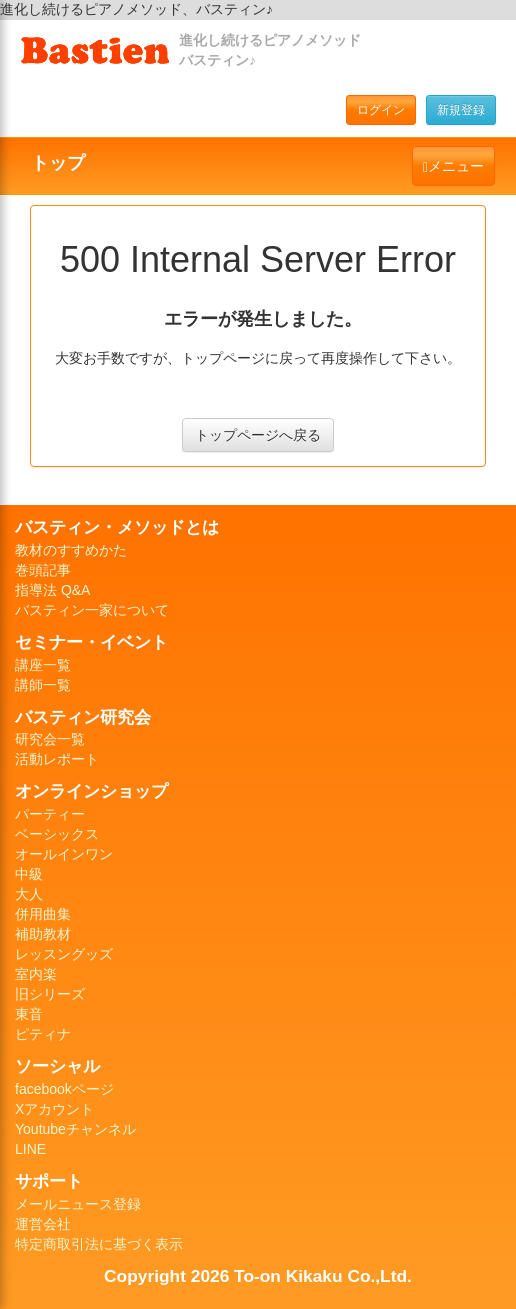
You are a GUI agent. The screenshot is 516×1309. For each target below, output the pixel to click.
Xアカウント (54, 1109)
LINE (30, 1149)
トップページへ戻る (258, 435)
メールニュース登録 (78, 1204)
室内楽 (36, 974)
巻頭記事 (43, 570)
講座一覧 (43, 665)
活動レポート (57, 759)
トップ (58, 163)
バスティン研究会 (83, 717)
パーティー (50, 814)
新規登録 (461, 110)
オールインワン (64, 854)
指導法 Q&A (52, 590)
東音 (29, 1014)
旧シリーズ (50, 994)
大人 (29, 894)
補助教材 (43, 934)
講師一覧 (43, 685)
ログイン (381, 110)
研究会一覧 (50, 739)
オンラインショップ (91, 791)
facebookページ (64, 1089)
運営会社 (43, 1224)
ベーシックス (57, 834)
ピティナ (43, 1034)
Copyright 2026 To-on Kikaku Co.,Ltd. (258, 1276)
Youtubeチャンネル (75, 1129)
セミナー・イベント (91, 642)
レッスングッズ (64, 954)
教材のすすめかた (71, 550)
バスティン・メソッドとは (117, 527)
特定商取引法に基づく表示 (99, 1244)
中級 (29, 874)
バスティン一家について (92, 610)
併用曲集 (43, 914)
